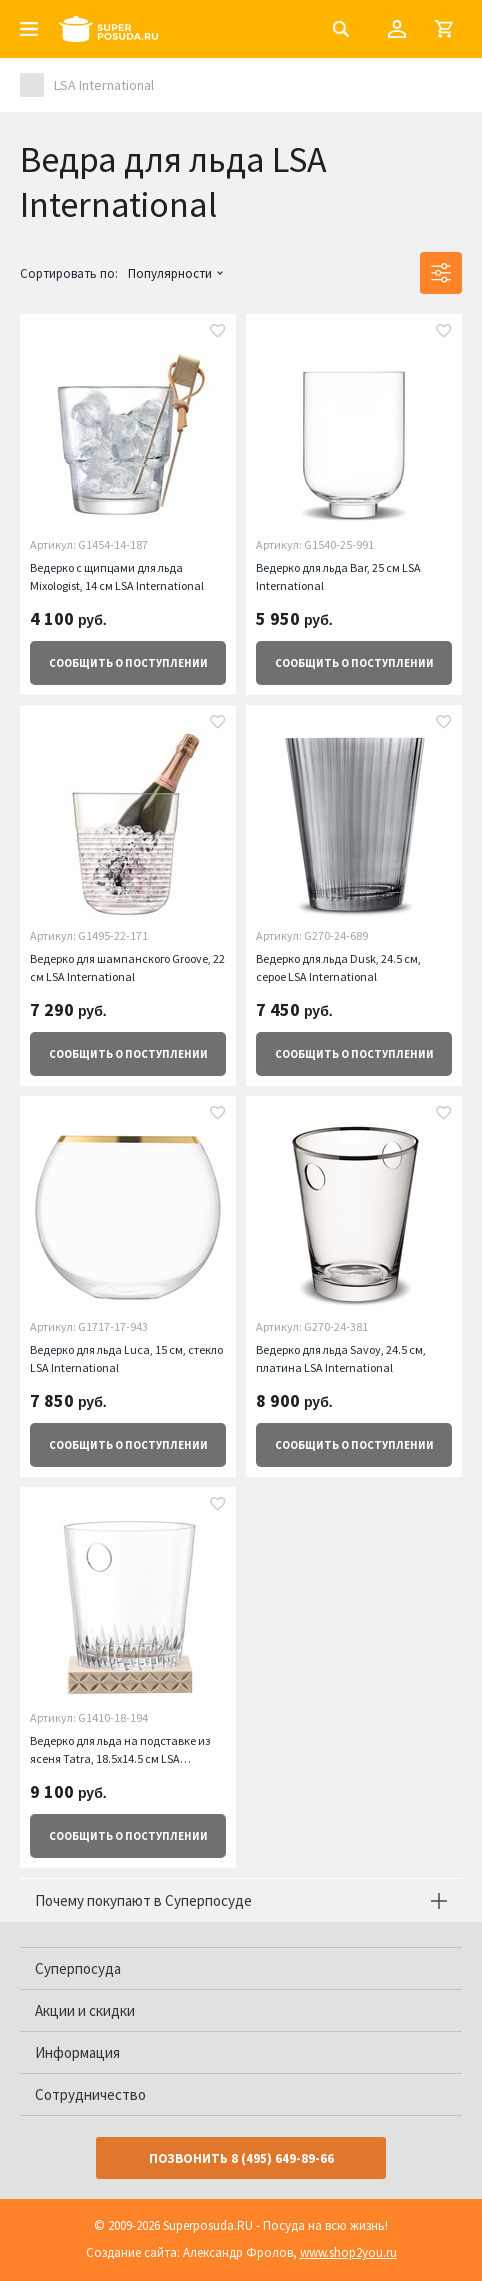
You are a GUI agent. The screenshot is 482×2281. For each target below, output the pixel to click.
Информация (77, 2052)
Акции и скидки (85, 2010)
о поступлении (128, 663)
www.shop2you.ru (348, 2252)
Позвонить (241, 2158)
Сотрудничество (90, 2094)
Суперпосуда (78, 1968)
